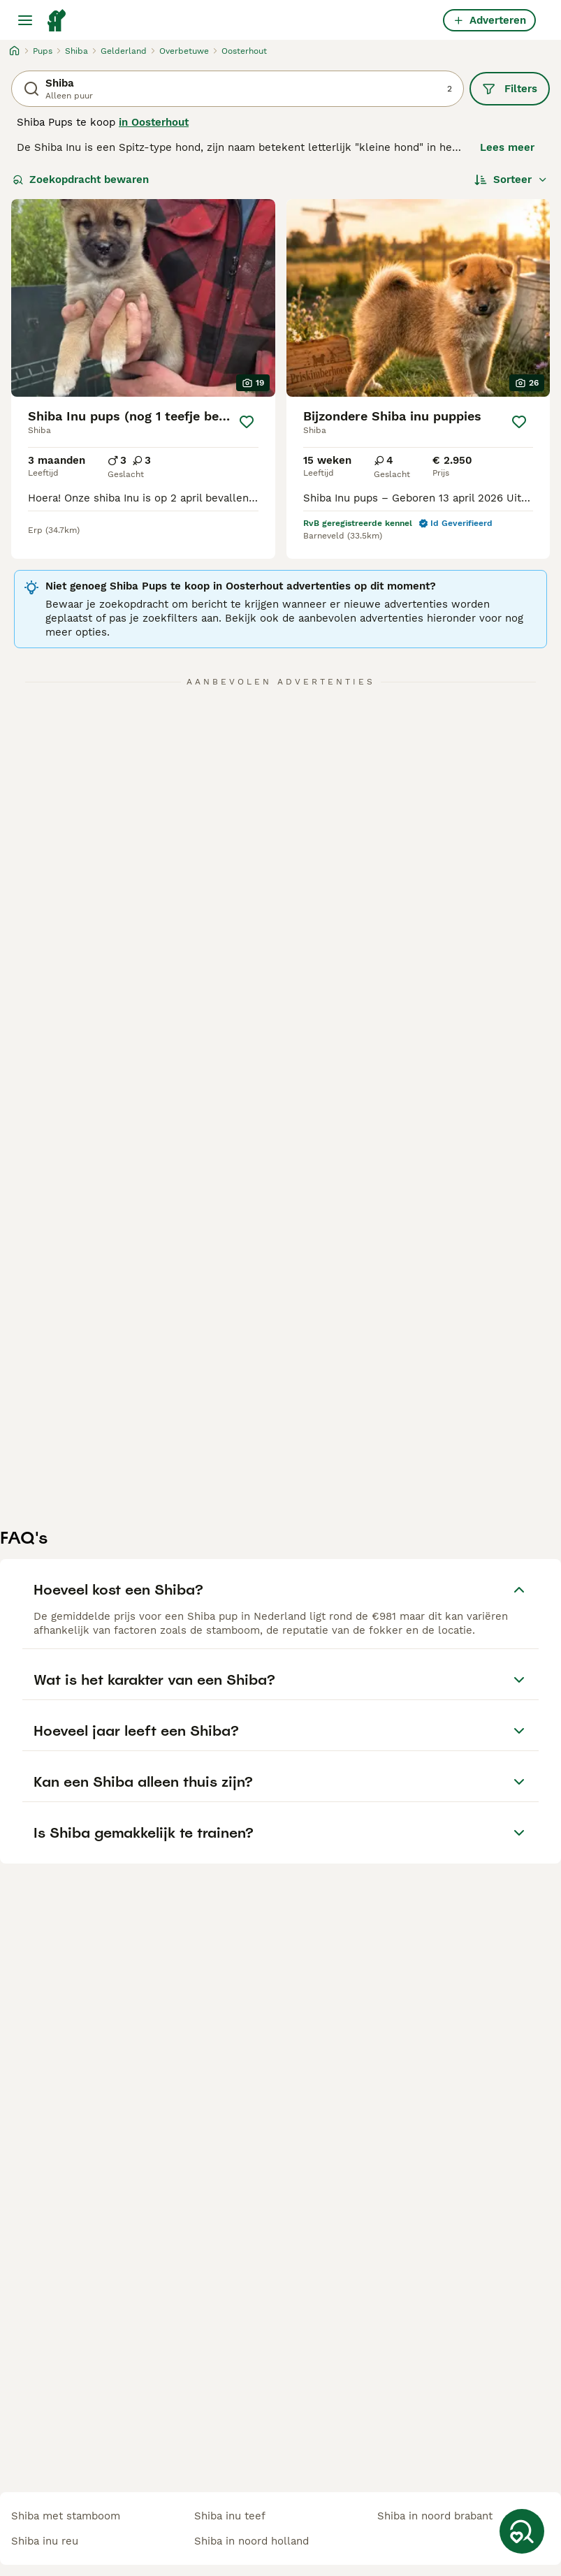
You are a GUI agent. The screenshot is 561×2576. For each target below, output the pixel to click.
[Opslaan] (246, 422)
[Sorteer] (511, 179)
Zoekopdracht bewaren (81, 179)
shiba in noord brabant (435, 2516)
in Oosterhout (154, 122)
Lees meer (507, 147)
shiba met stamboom (65, 2516)
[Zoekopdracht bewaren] (522, 2531)
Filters (509, 89)
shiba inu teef (229, 2516)
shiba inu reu (44, 2541)
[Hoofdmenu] (25, 20)
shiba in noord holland (251, 2541)
